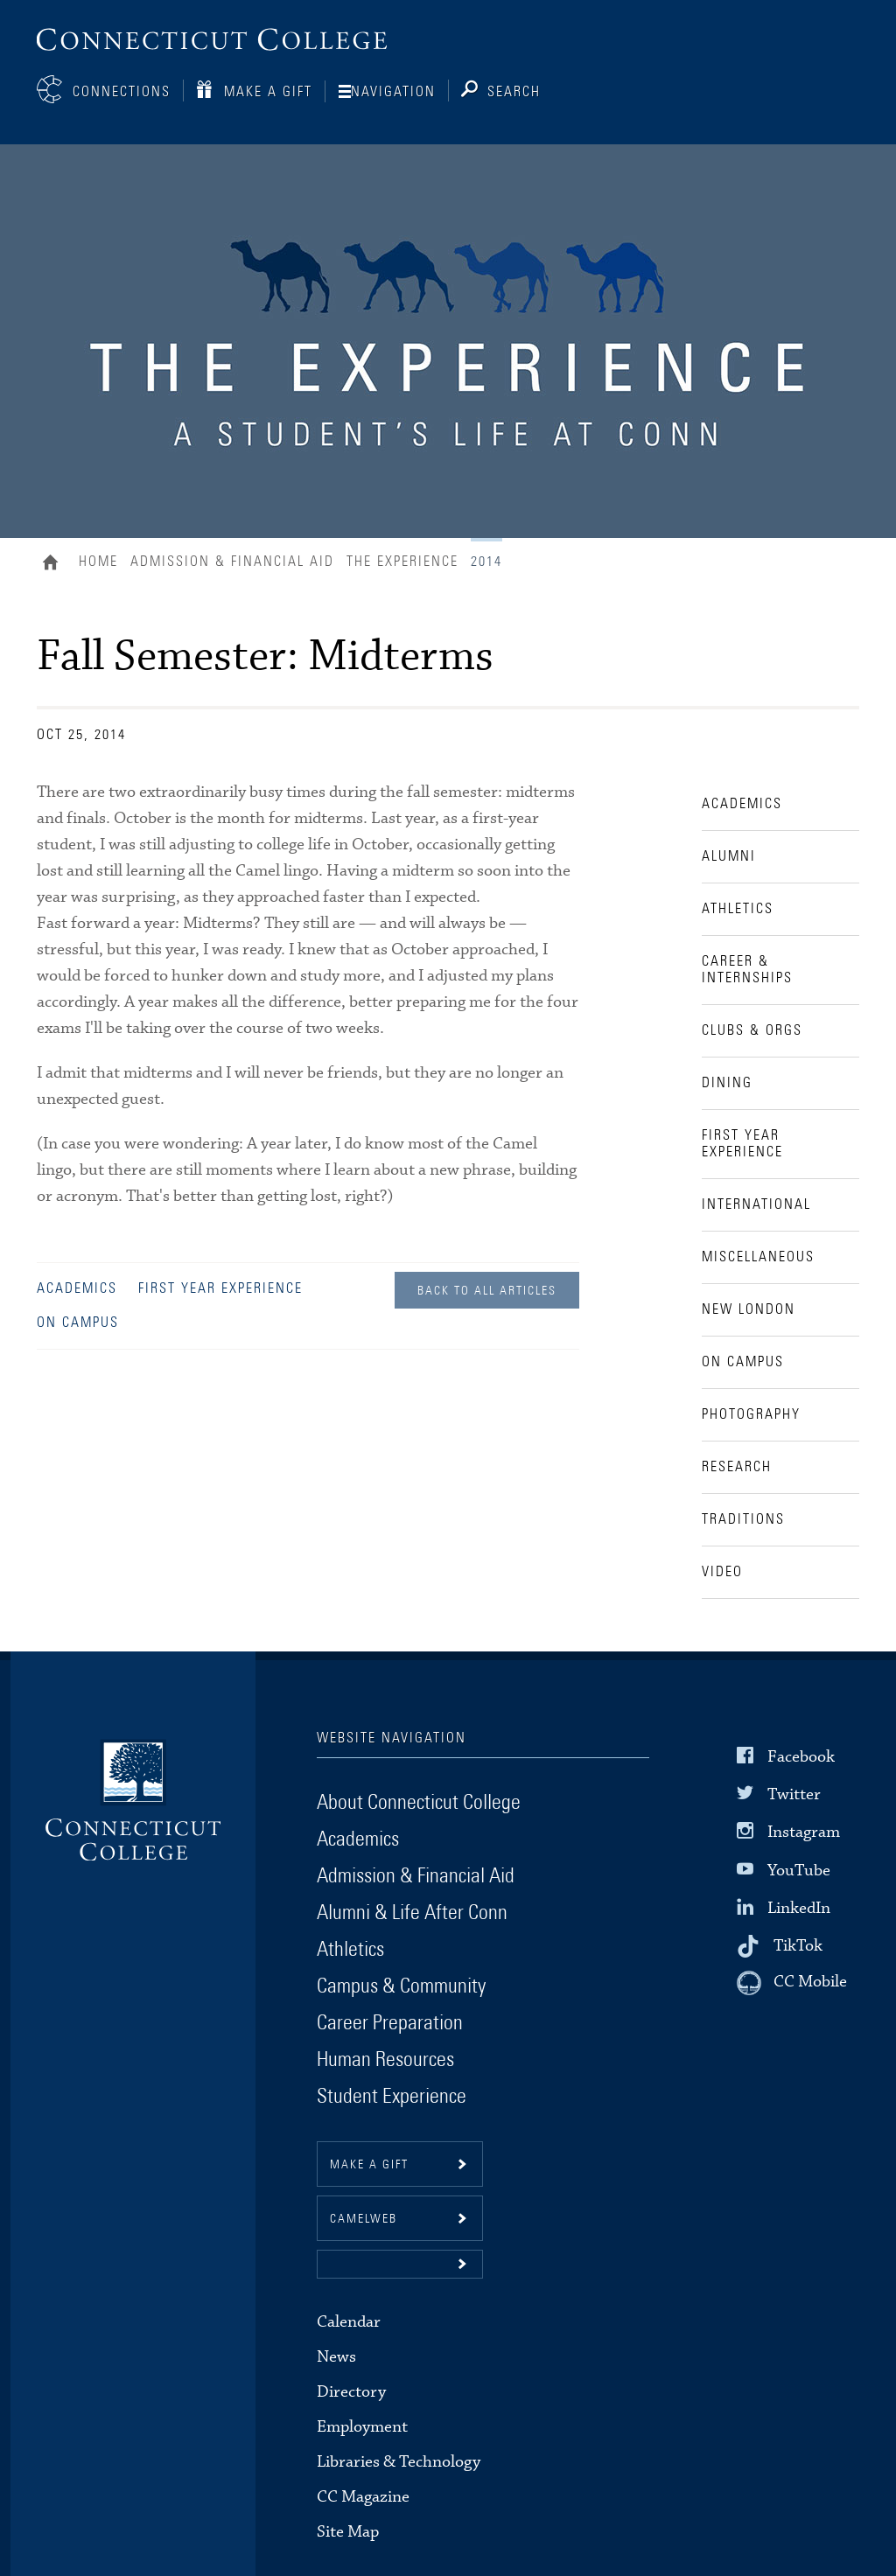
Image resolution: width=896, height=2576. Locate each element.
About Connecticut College (419, 1802)
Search (514, 92)
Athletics (350, 1949)
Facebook (801, 1757)
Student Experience (391, 2096)
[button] (400, 2264)
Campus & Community (401, 1986)
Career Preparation (390, 2023)
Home (55, 564)
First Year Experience (220, 1288)
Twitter (794, 1794)
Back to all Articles (486, 1291)
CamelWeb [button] (363, 2219)
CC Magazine (363, 2497)
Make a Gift (268, 92)
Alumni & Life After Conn (412, 1912)
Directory (351, 2392)
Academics (77, 1288)
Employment (362, 2427)
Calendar (349, 2322)
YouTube (798, 1870)
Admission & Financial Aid (232, 562)
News (336, 2357)
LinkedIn (798, 1908)
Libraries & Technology (398, 2462)
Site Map (348, 2532)
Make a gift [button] (369, 2165)
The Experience (402, 562)
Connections (122, 92)
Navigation (393, 92)
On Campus (78, 1323)
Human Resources (385, 2059)
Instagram (803, 1832)
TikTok (798, 1946)
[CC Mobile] (792, 1982)
